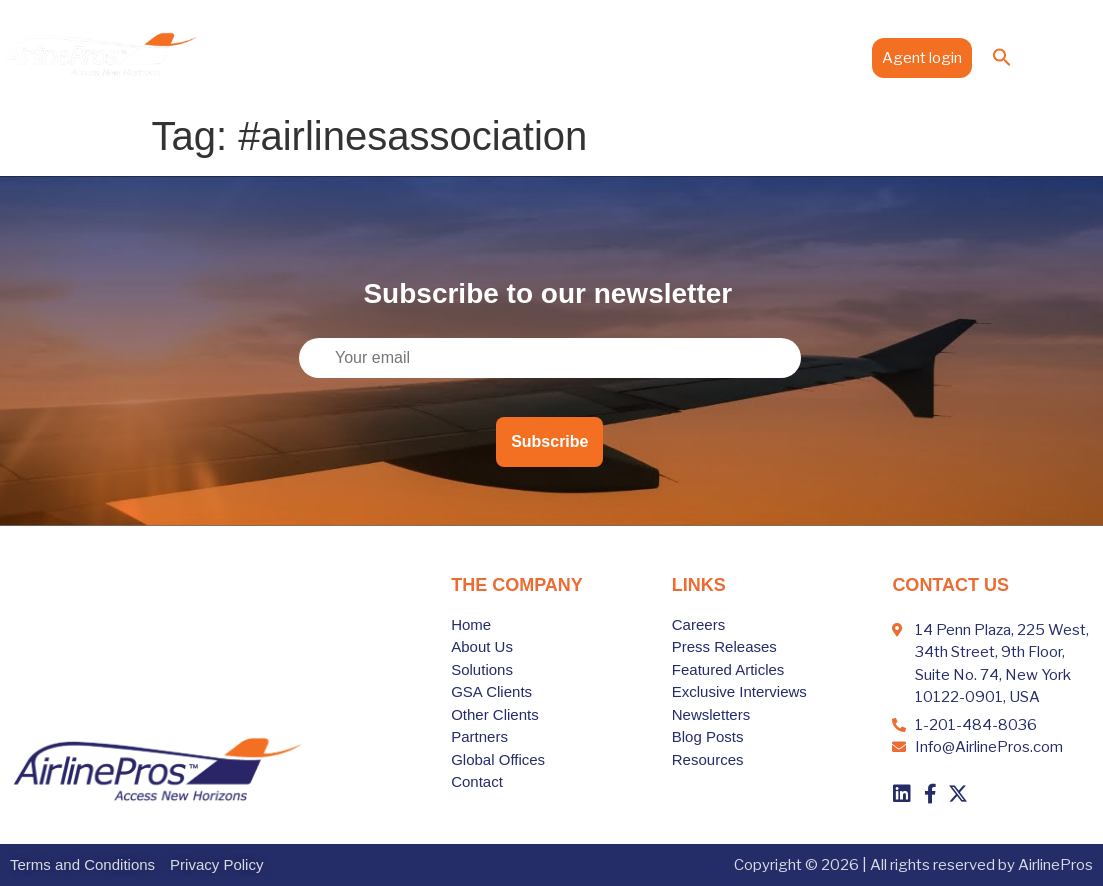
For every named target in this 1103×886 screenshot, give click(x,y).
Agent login (922, 58)
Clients (478, 57)
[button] (1002, 57)
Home (230, 57)
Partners (557, 57)
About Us (304, 57)
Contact (824, 57)
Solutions (393, 57)
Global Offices (655, 57)
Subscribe (549, 441)
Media (750, 57)
